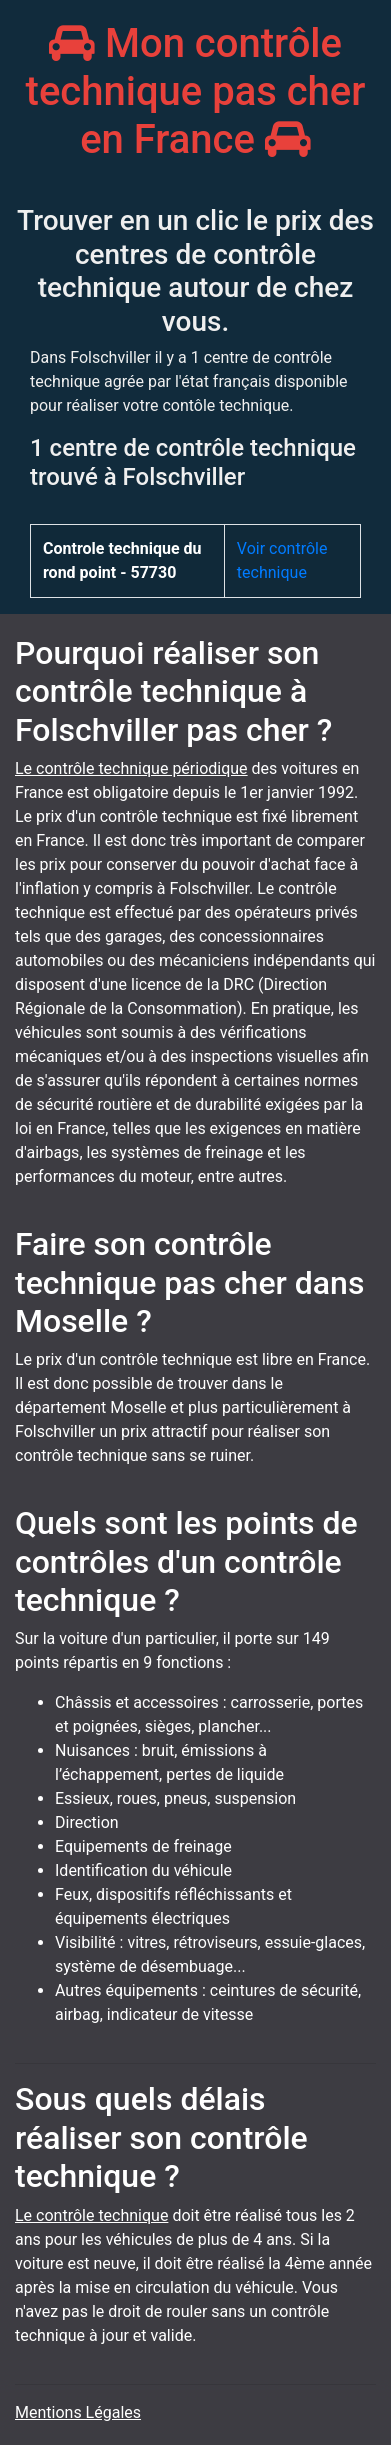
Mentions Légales (78, 2412)
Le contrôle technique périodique (131, 768)
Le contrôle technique (91, 2215)
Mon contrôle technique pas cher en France (196, 91)
